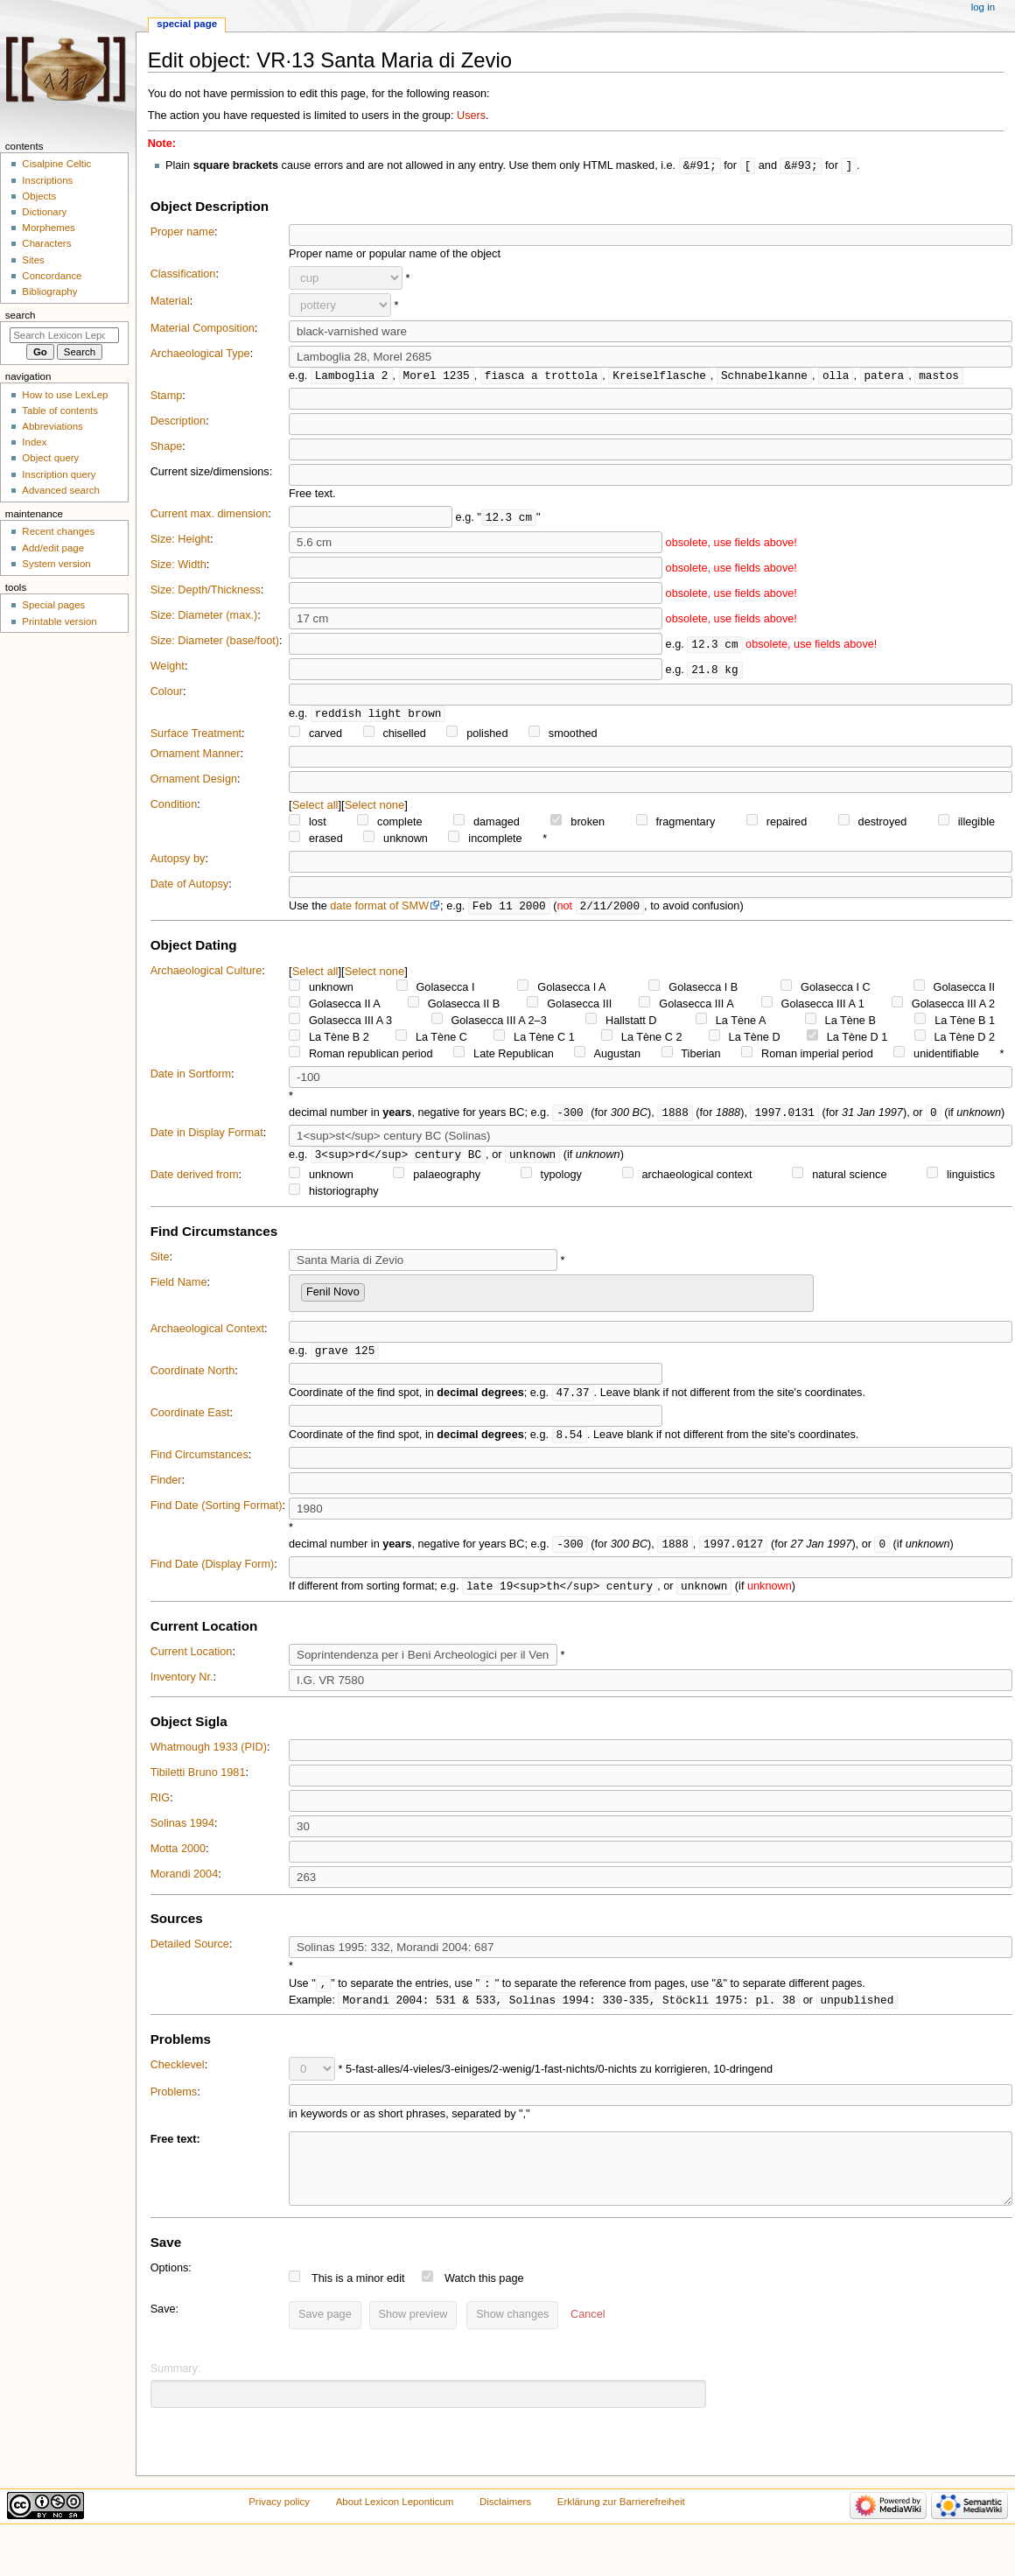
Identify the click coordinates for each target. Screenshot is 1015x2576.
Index (34, 442)
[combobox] (551, 1298)
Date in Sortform (190, 1077)
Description (178, 423)
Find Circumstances (199, 1462)
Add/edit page (53, 548)
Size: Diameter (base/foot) (214, 642)
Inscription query (58, 474)
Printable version (59, 621)
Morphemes (48, 227)
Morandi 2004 (184, 1884)
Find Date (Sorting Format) (216, 1513)
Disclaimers (505, 2526)
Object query (50, 458)
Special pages (53, 605)
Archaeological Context (207, 1334)
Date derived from (194, 1180)
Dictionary (44, 212)
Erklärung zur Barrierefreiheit (621, 2526)
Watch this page (484, 2303)
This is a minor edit (358, 2303)
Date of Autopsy (189, 887)
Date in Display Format (206, 1137)
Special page (187, 23)
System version (56, 563)
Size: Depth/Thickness (205, 592)
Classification (183, 275)
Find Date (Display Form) (212, 1573)
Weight (167, 668)
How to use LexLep (65, 395)
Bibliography (49, 291)
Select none (375, 807)
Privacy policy (279, 2526)
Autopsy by (178, 861)
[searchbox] (373, 1294)
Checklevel (177, 2076)
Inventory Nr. (182, 1687)
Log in (983, 7)
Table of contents (60, 410)
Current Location (191, 1661)
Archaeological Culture (206, 974)
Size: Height (180, 541)
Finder (166, 1488)
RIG (160, 1807)
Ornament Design (193, 782)
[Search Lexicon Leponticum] (64, 335)
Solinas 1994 (182, 1833)
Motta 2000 (178, 1858)
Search (20, 315)
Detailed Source (189, 1954)
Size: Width (178, 566)
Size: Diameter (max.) (204, 617)
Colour (166, 693)
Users (471, 115)
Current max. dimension (209, 515)
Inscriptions (47, 180)
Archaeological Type (200, 354)
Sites (33, 260)
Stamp (166, 397)
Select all (315, 807)
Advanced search (61, 490)
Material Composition (202, 329)
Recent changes (58, 531)
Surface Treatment (196, 736)
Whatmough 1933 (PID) (208, 1757)
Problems (174, 2103)
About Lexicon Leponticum (395, 2526)
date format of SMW (379, 909)
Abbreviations (52, 426)
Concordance (51, 275)
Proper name (182, 233)
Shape (166, 448)
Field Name (178, 1287)
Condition (174, 807)
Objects (39, 196)
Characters (46, 243)
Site (160, 1262)
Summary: (175, 2393)
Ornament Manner (195, 756)
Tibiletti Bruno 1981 (198, 1782)
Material (170, 302)
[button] (587, 2340)
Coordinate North (192, 1377)
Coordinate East (190, 1420)
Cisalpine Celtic (56, 163)
